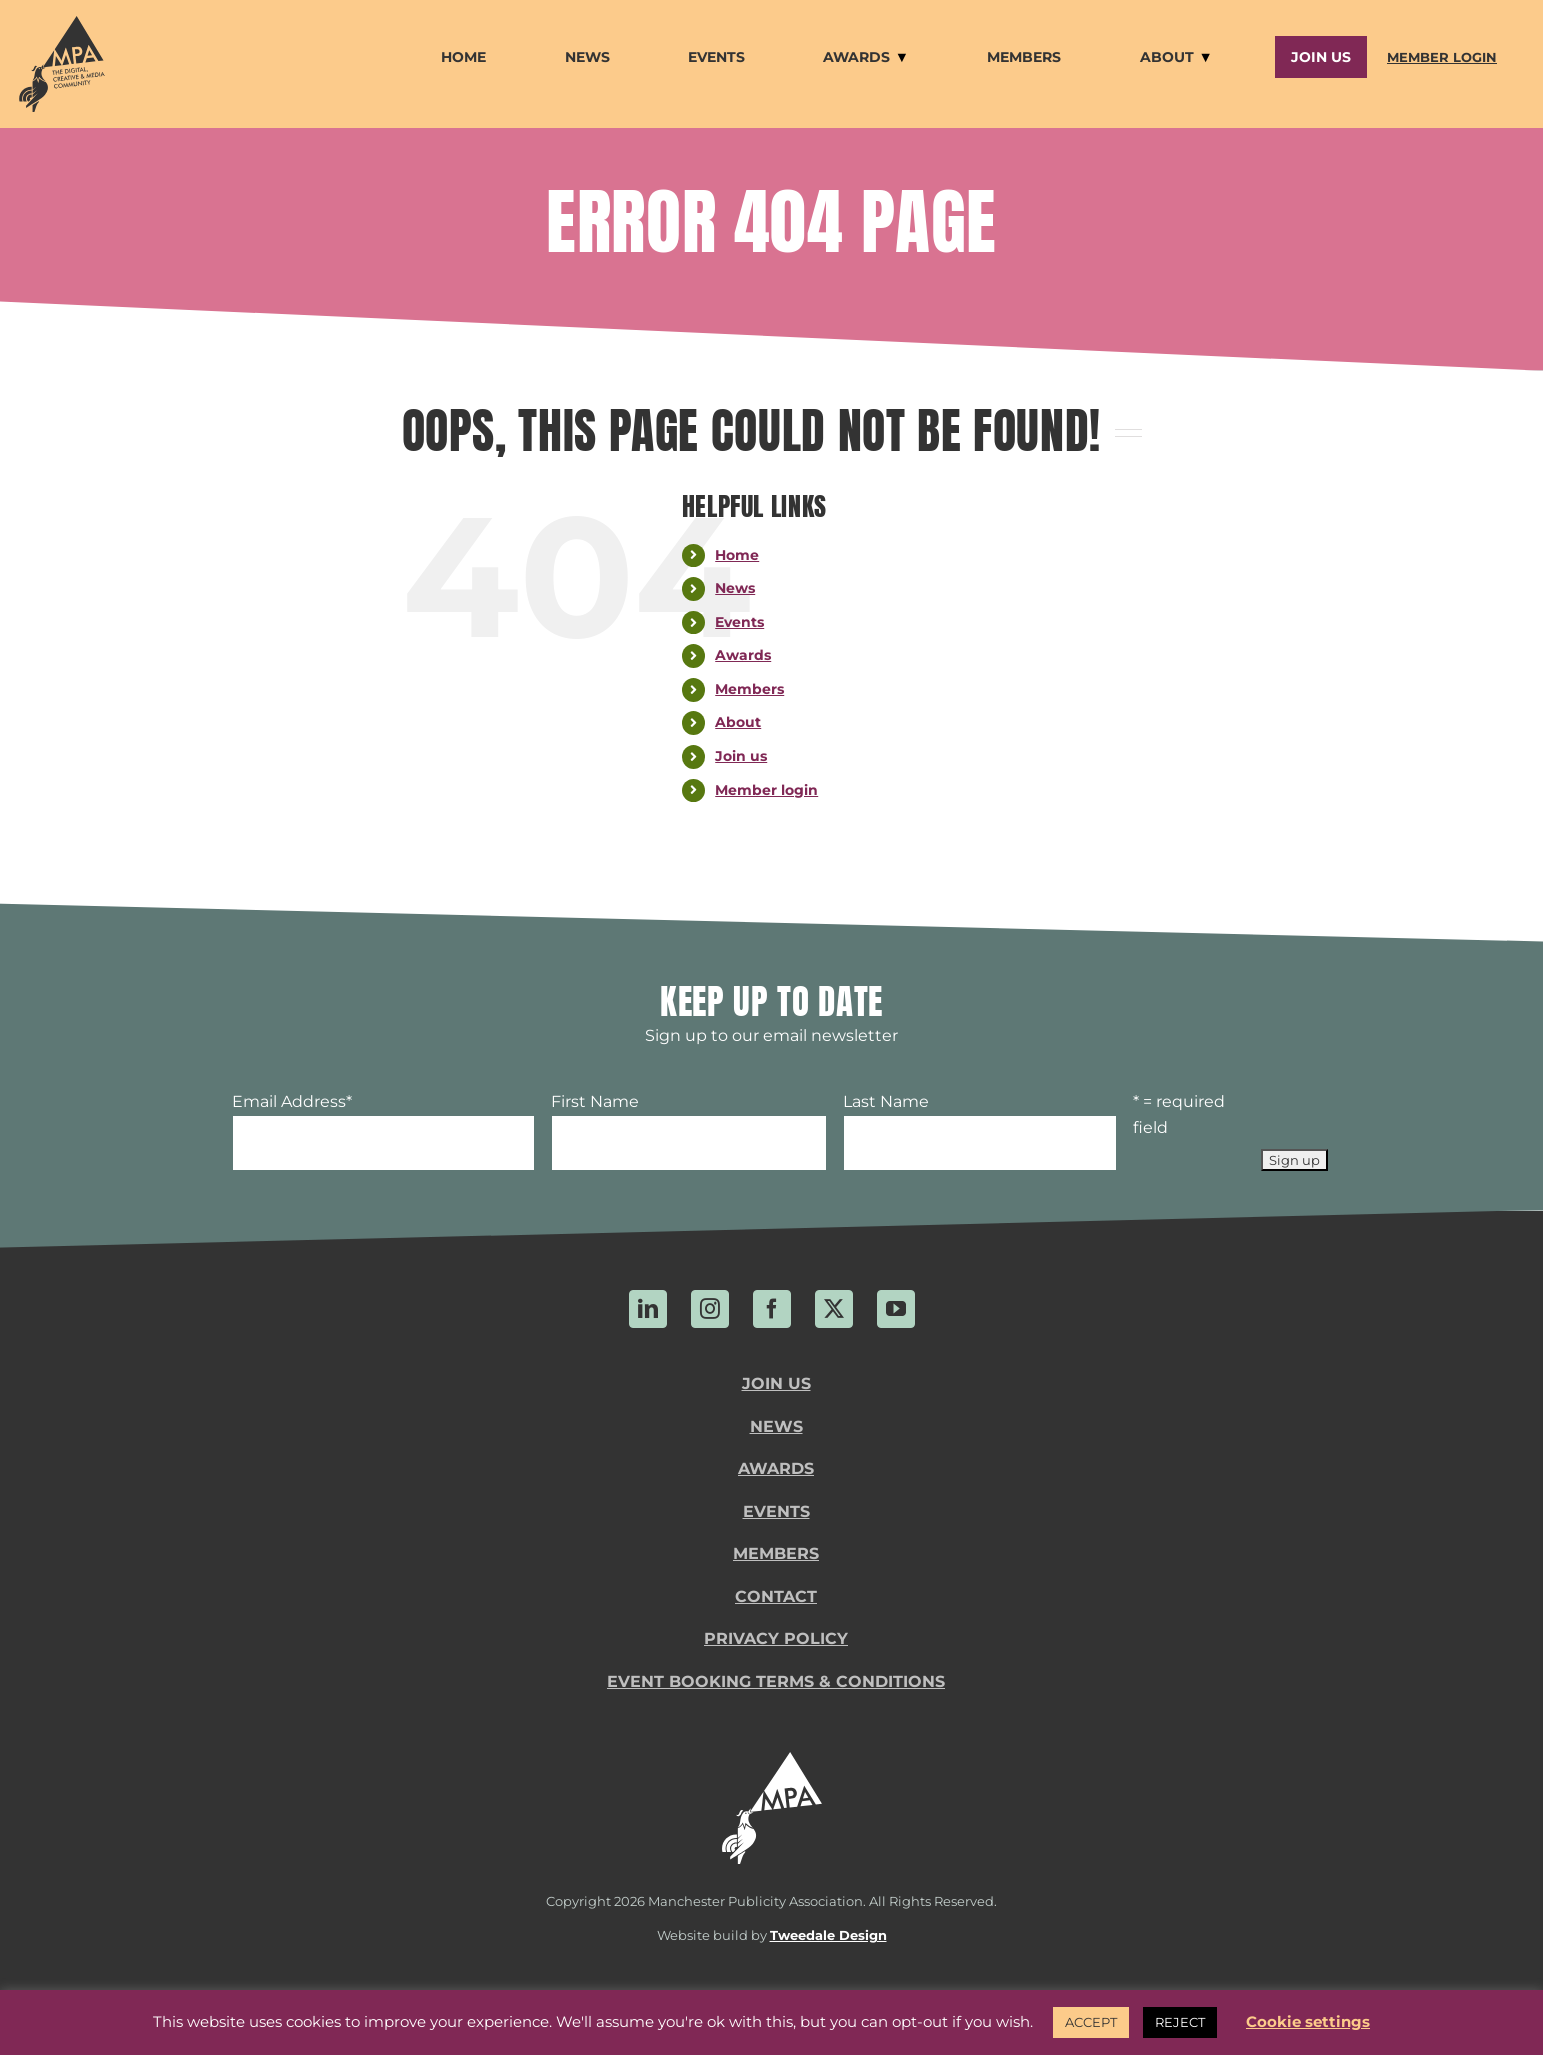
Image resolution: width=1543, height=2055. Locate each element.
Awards (743, 655)
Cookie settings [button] (1308, 2021)
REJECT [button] (1180, 2022)
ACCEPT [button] (1091, 2022)
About (738, 722)
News (735, 588)
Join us (741, 756)
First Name (595, 1101)
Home (737, 555)
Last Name (886, 1101)
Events (739, 622)
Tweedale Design (828, 1935)
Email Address (292, 1101)
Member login (766, 790)
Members (749, 689)
